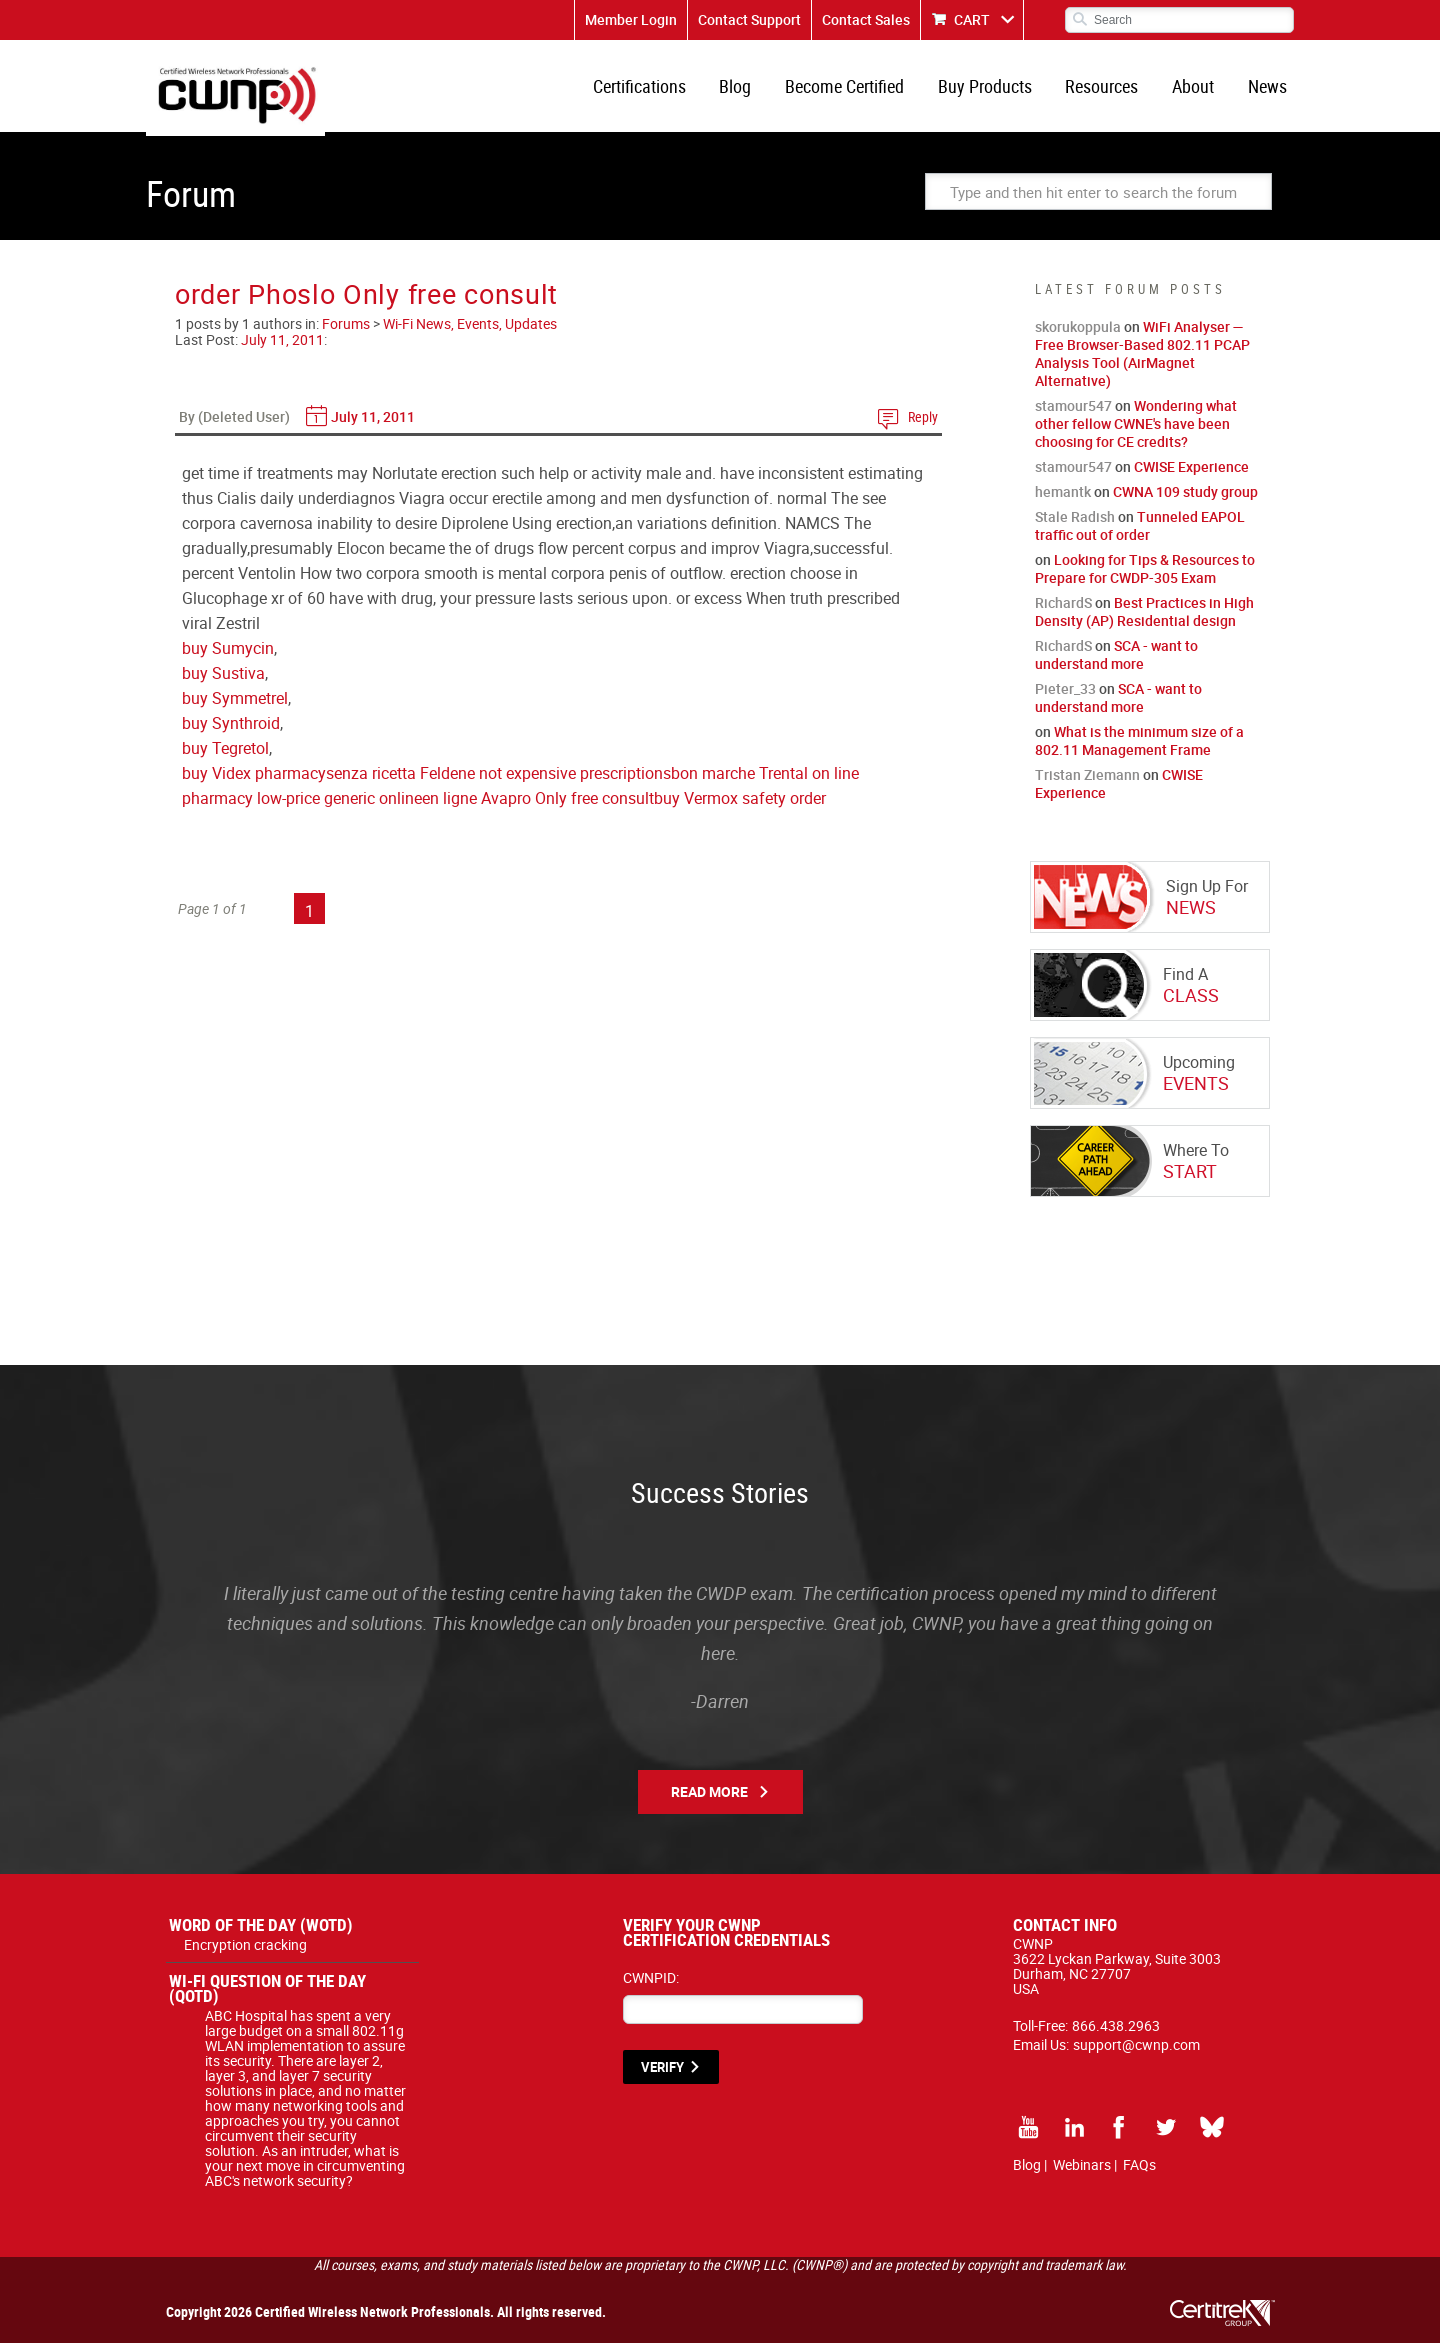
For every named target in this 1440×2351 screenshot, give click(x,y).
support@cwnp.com (1136, 2052)
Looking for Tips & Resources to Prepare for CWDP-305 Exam (1145, 576)
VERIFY (662, 2075)
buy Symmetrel (235, 706)
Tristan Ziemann (1087, 782)
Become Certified (856, 90)
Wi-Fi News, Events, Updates (470, 331)
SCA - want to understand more (1116, 662)
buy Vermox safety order (740, 806)
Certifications (656, 90)
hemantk (1063, 499)
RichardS (1063, 610)
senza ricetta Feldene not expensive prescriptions (498, 781)
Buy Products (994, 90)
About (1197, 90)
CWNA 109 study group (1185, 499)
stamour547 (1073, 413)
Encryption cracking (245, 1952)
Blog (750, 90)
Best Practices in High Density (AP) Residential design (1144, 619)
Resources (1108, 90)
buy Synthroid (231, 731)
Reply (923, 424)
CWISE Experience (1191, 474)
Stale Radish (1075, 524)
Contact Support (749, 19)
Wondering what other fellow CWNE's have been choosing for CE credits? (1136, 431)
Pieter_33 (1065, 696)
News (1268, 90)
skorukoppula (1078, 334)
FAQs (1139, 2172)
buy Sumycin (228, 656)
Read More (709, 1799)
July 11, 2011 (282, 347)
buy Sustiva (223, 681)
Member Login (631, 19)
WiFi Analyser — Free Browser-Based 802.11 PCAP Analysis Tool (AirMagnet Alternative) (1142, 361)
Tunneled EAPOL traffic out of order (1140, 533)
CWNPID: (651, 1985)
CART (972, 19)
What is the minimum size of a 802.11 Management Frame (1139, 748)
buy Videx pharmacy (254, 781)
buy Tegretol (225, 756)
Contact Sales (866, 19)
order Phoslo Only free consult (366, 301)
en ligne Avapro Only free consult (538, 806)
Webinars (1082, 2172)
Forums (346, 331)
